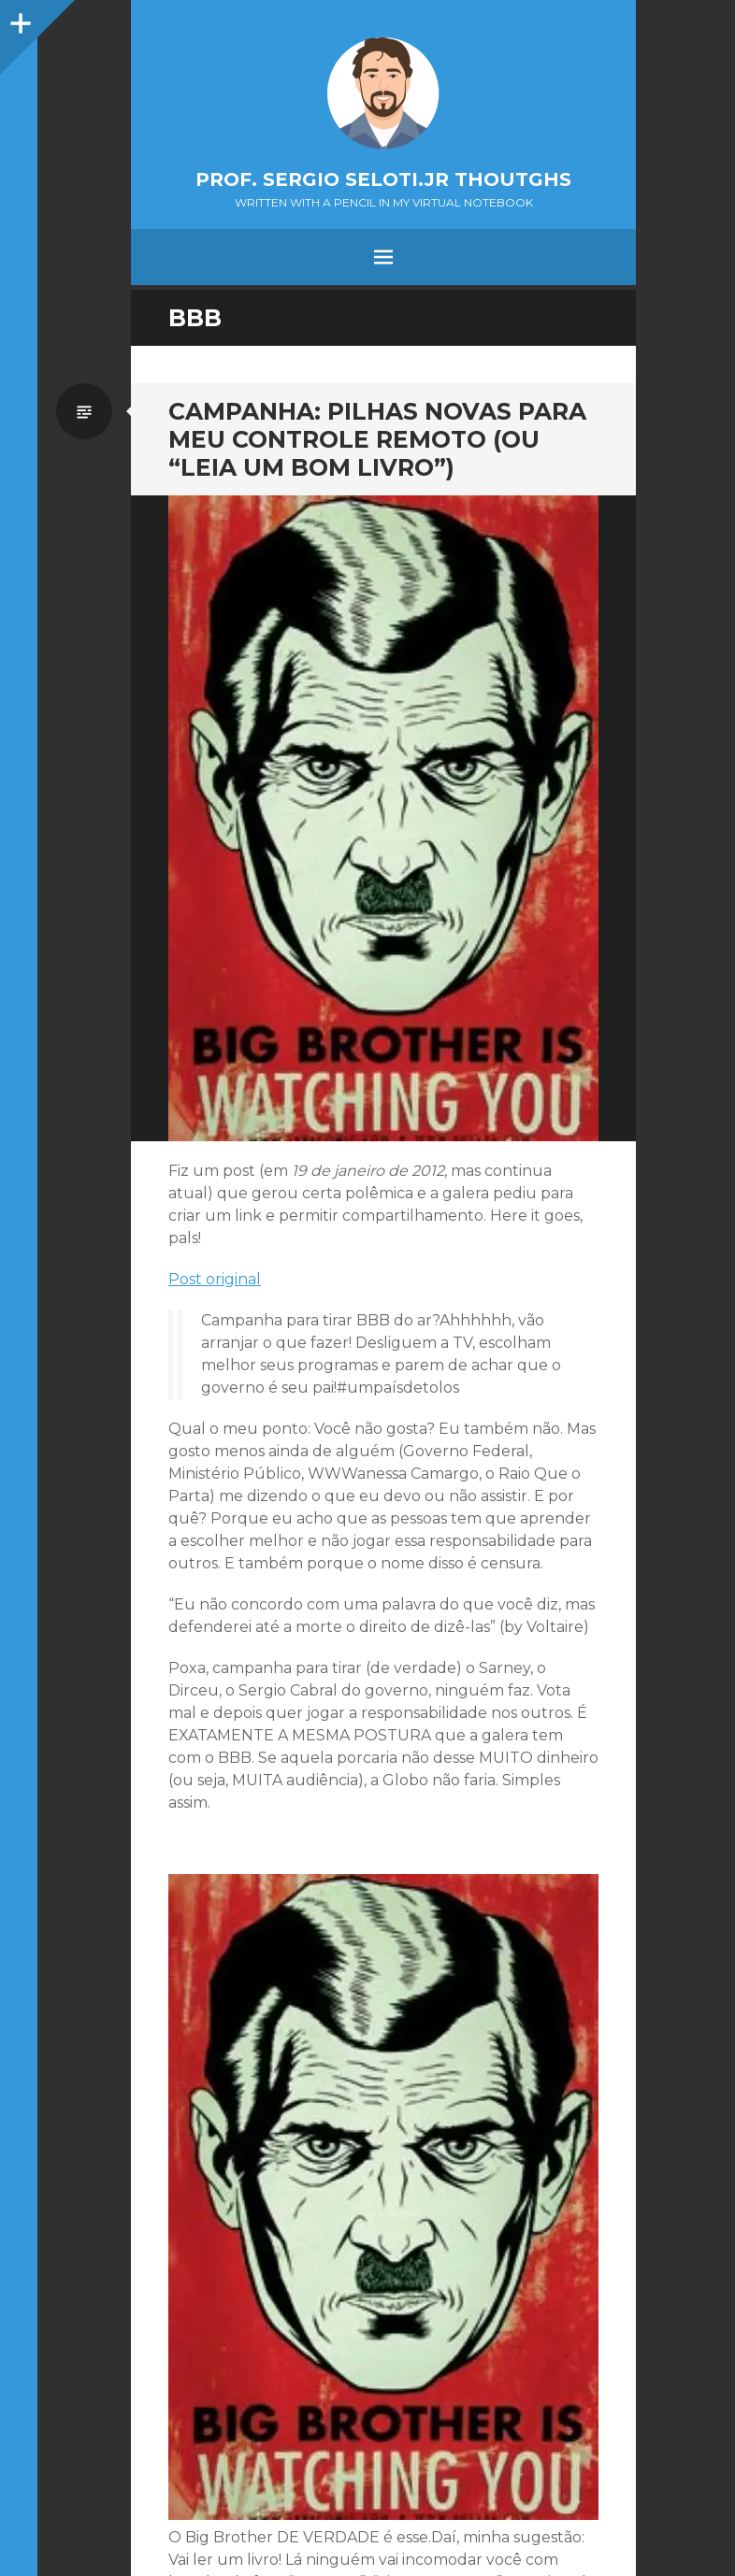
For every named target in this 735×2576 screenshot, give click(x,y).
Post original (214, 1279)
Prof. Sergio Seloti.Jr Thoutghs (383, 179)
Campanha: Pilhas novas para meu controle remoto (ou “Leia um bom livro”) (377, 439)
